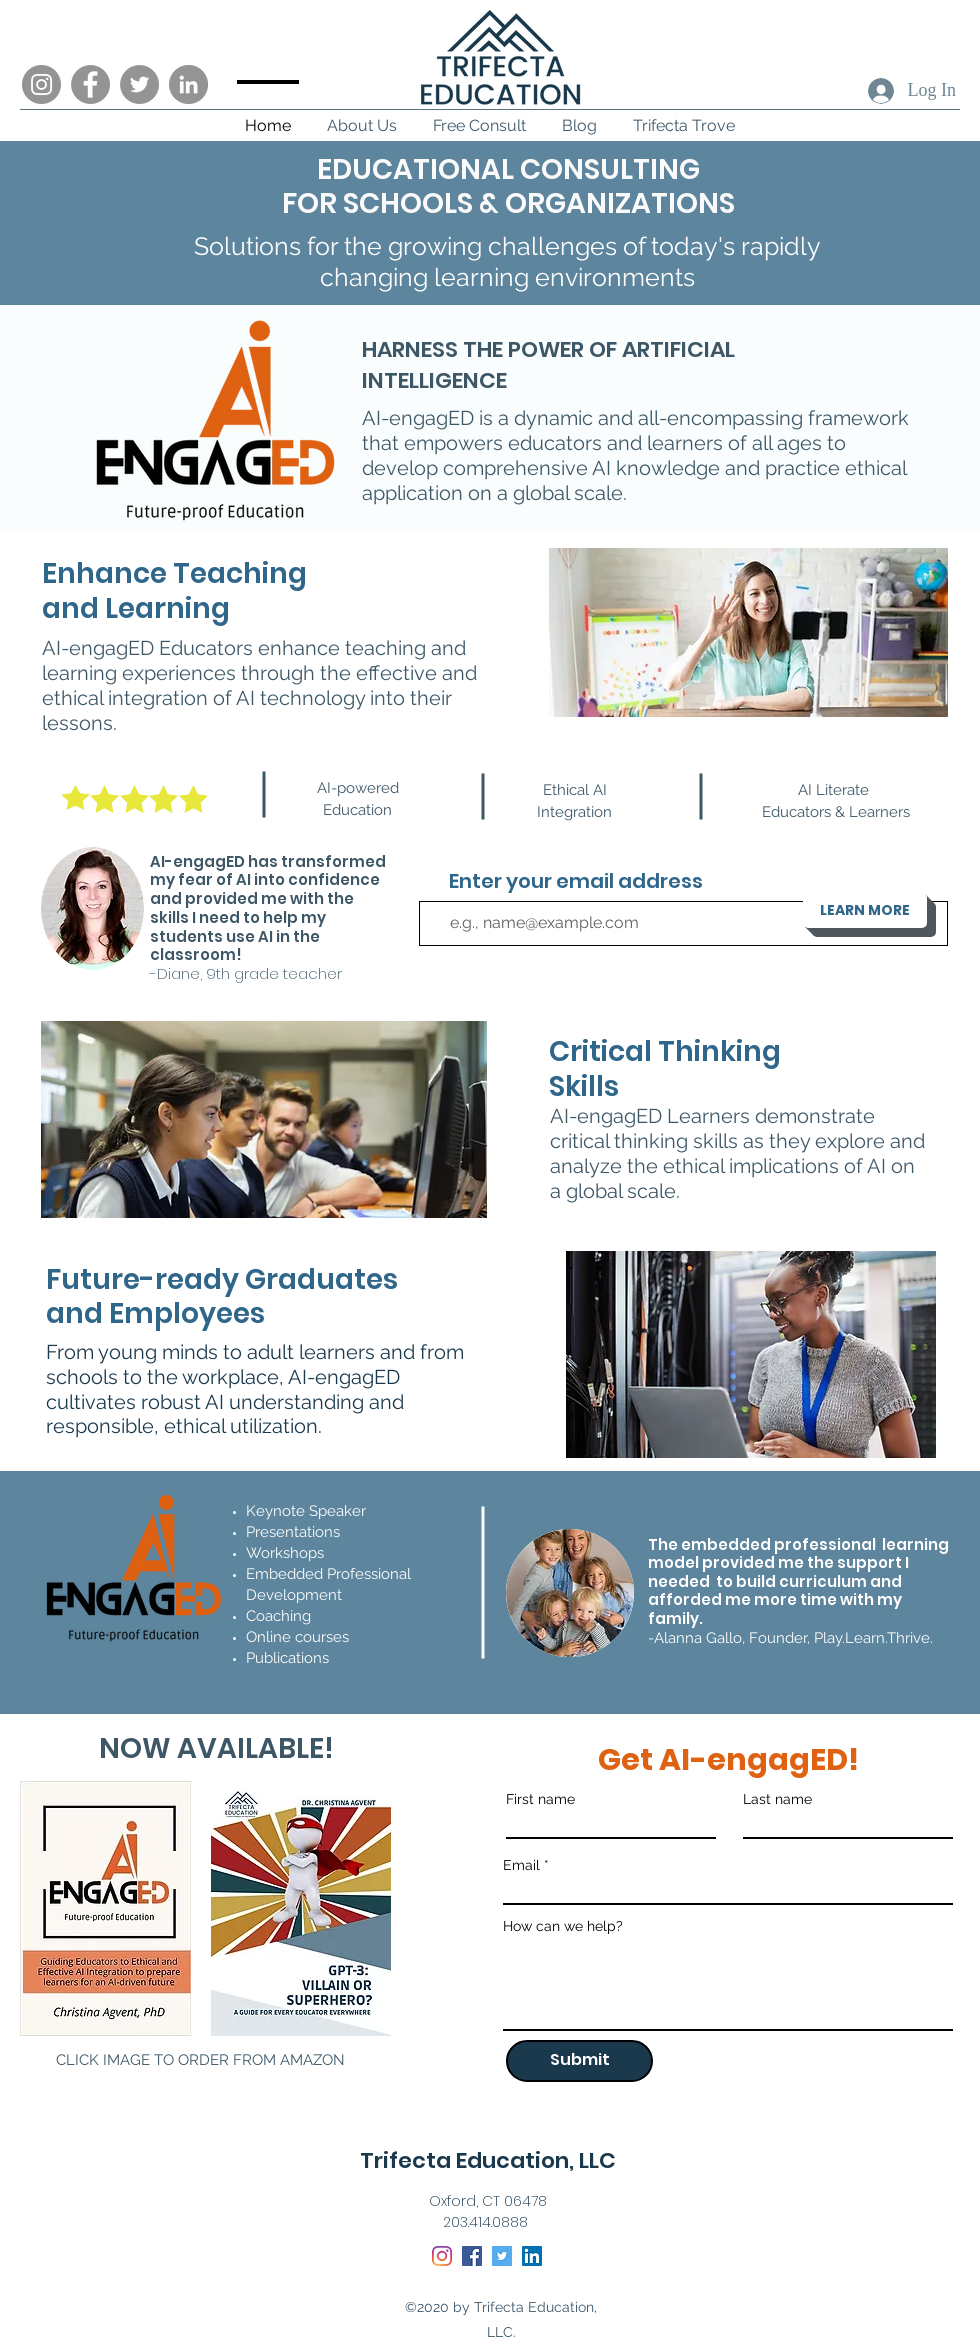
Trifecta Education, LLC (488, 2160)
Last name (777, 1799)
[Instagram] (41, 84)
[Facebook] (90, 84)
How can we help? (563, 1926)
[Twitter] (139, 84)
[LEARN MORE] (865, 910)
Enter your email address (576, 881)
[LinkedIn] (188, 84)
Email (521, 1865)
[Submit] (579, 2061)
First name (540, 1799)
